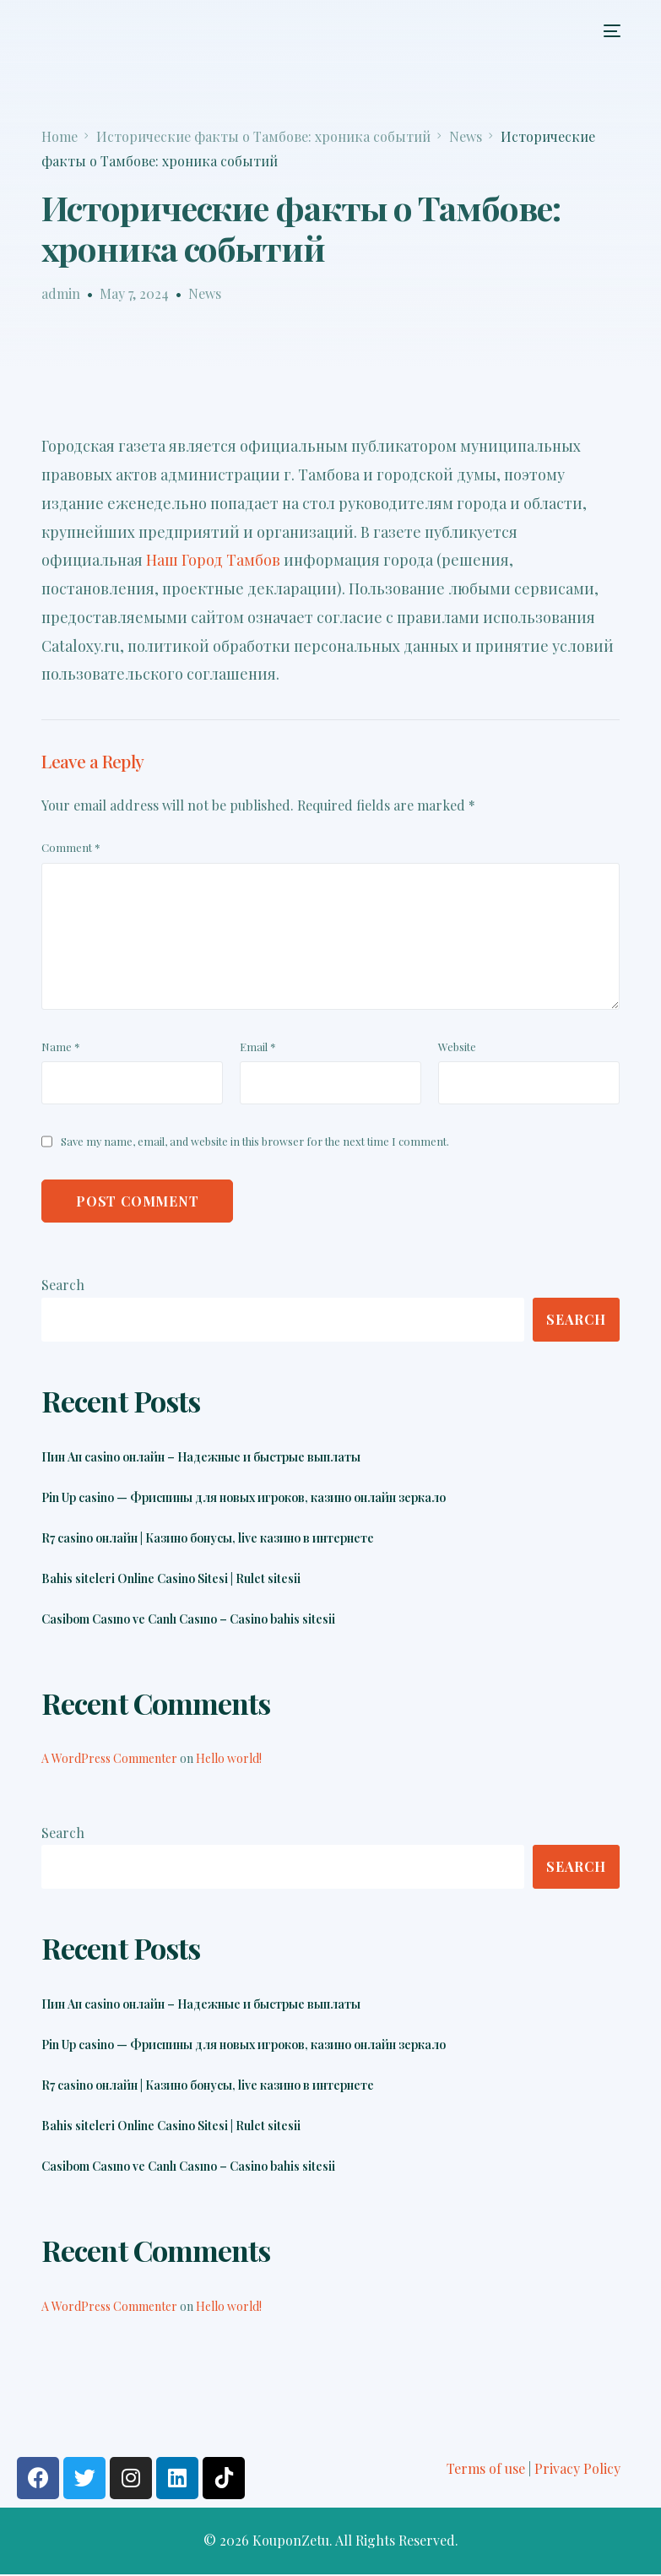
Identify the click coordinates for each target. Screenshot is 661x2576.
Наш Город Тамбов (213, 560)
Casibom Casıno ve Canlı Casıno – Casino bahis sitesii (188, 1620)
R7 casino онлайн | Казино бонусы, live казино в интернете (207, 1539)
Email (258, 1046)
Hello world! (229, 1759)
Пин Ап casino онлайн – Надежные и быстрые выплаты (200, 1458)
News (204, 293)
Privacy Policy (577, 2469)
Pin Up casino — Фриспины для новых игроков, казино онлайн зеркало (243, 1498)
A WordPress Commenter (109, 1759)
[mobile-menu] (606, 31)
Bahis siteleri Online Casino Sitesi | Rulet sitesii (171, 1579)
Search (62, 1285)
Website (457, 1046)
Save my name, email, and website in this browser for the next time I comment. (255, 1141)
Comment (70, 847)
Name (60, 1046)
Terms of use (486, 2469)
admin (60, 293)
